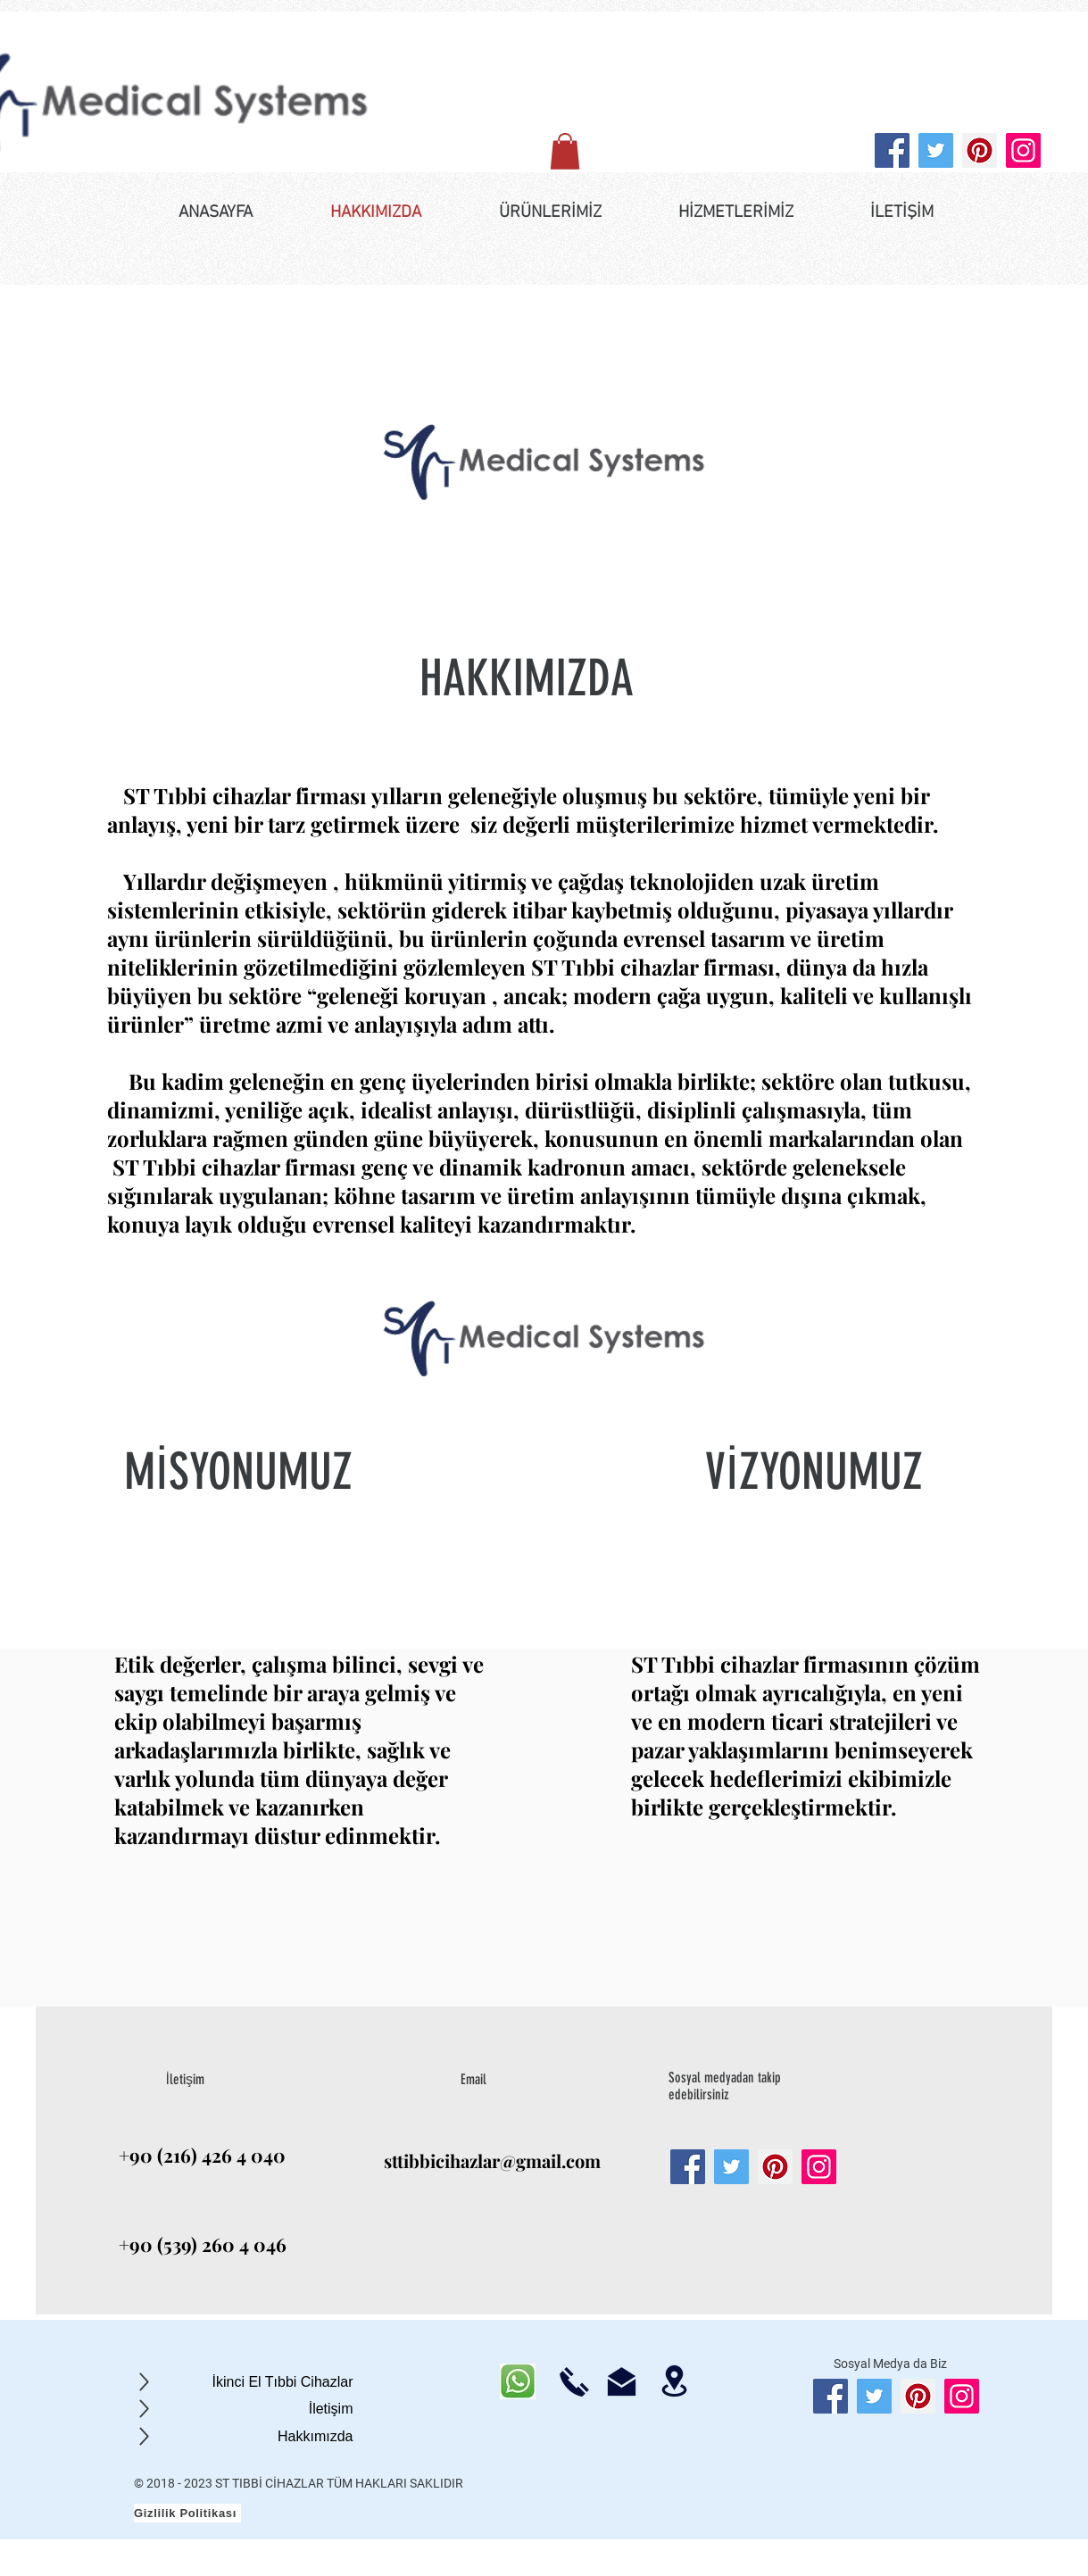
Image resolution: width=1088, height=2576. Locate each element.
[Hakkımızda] (243, 2436)
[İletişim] (243, 2408)
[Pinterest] (979, 150)
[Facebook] (892, 150)
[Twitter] (935, 150)
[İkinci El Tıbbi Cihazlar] (243, 2381)
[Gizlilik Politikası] (187, 2513)
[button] (565, 151)
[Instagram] (1023, 150)
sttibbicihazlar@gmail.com (492, 2160)
